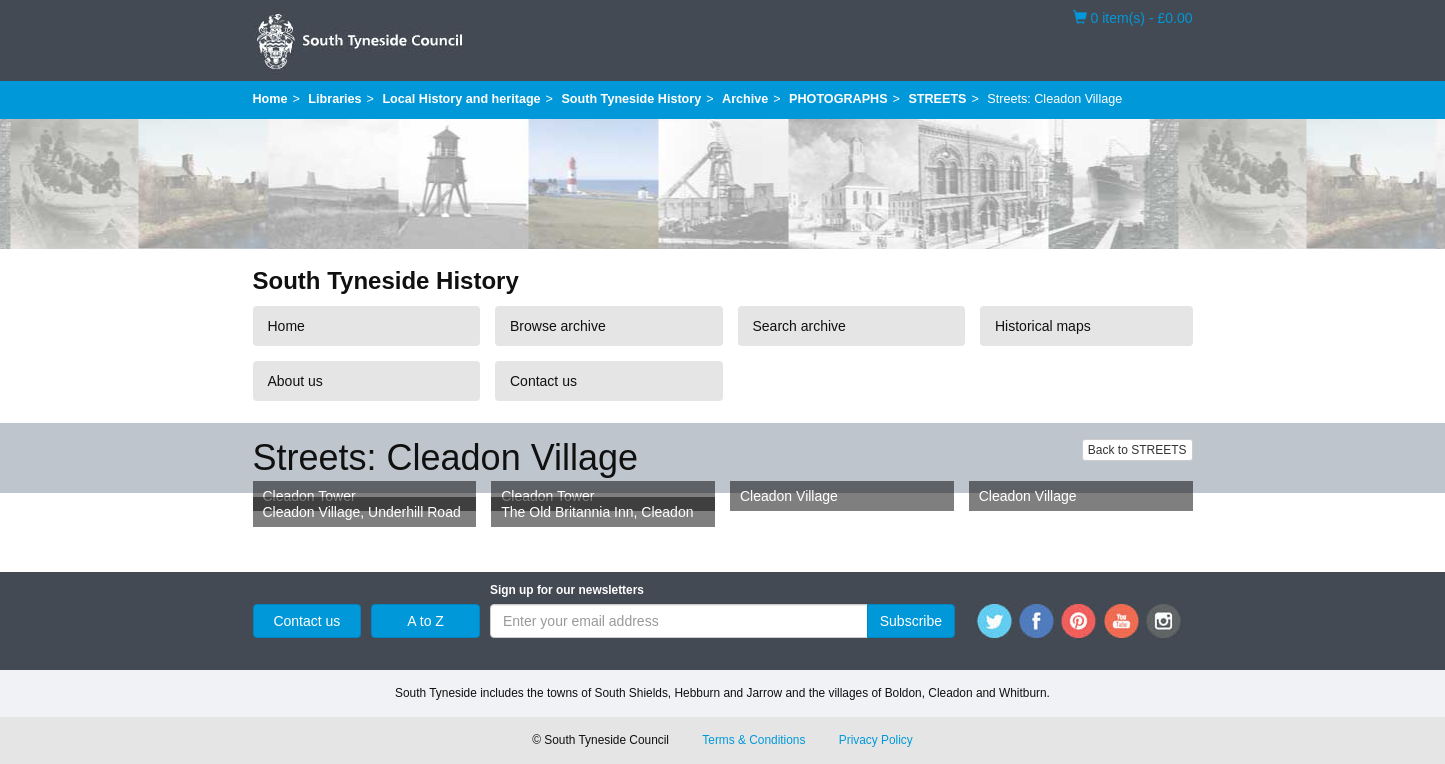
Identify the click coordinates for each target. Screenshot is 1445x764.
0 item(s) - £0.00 (1133, 17)
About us (295, 381)
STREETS (937, 99)
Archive (745, 99)
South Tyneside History (631, 99)
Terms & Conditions (753, 740)
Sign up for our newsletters (567, 590)
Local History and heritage (461, 99)
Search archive (799, 326)
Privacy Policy (876, 740)
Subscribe (911, 621)
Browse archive (558, 326)
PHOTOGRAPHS (838, 99)
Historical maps (1043, 326)
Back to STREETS (1137, 450)
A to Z (425, 621)
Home (270, 99)
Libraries (334, 99)
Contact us (543, 381)
